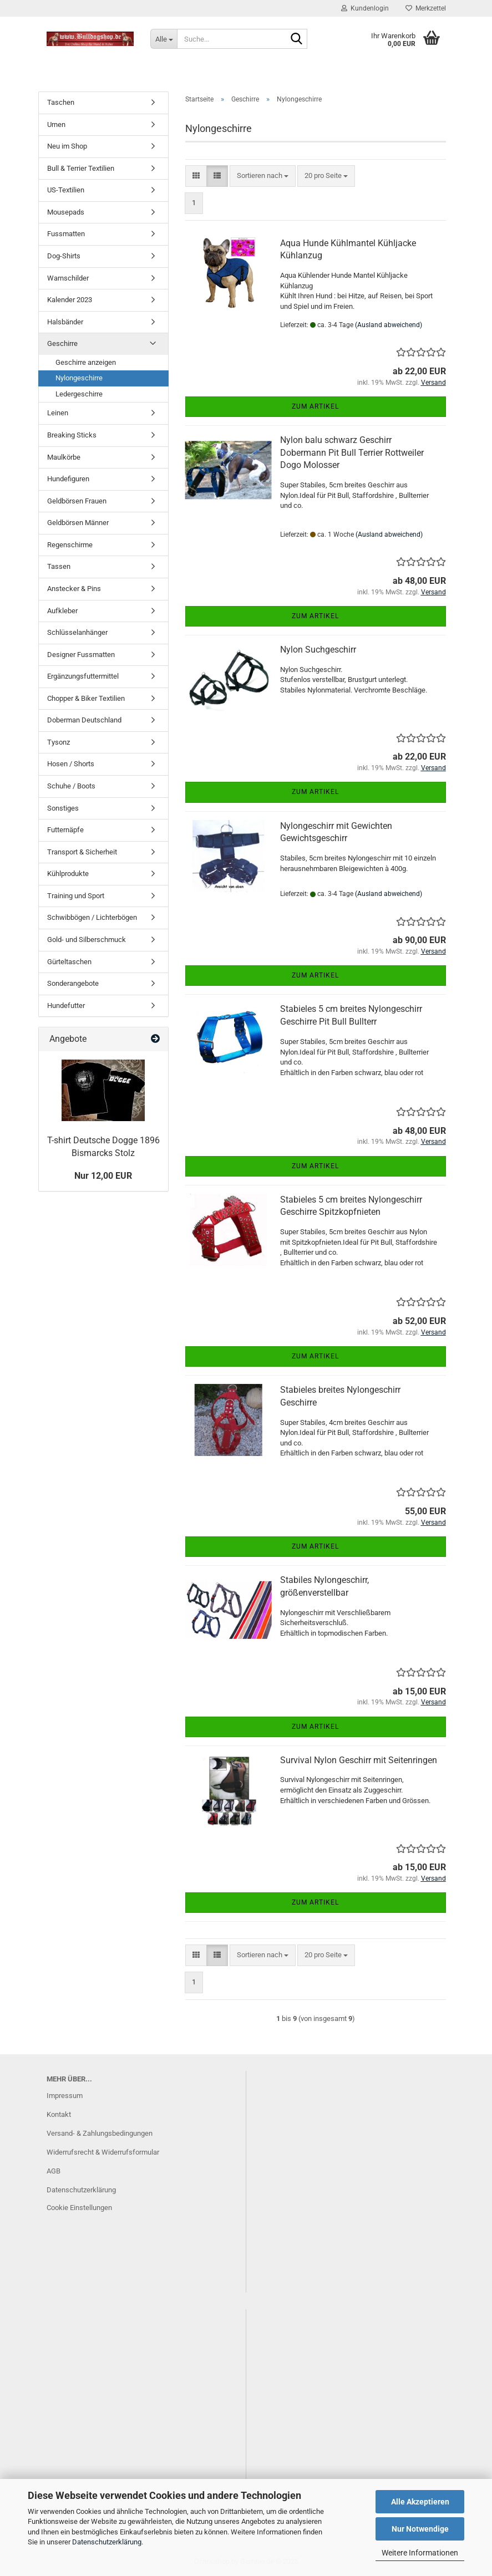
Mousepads (65, 212)
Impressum (65, 2095)
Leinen (57, 413)
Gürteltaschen (69, 962)
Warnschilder (68, 278)
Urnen (56, 124)
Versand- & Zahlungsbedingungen (100, 2133)
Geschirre (62, 343)
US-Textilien (65, 190)
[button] (196, 176)
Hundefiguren (68, 479)
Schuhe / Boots (71, 786)
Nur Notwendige (420, 2528)
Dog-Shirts (63, 256)
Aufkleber (62, 611)
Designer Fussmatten (81, 654)
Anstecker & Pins (74, 588)
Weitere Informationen (420, 2552)
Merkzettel (425, 8)
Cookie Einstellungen (79, 2207)
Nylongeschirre (79, 378)
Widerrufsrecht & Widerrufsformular (103, 2152)
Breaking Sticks (72, 435)
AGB (53, 2171)
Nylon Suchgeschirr (318, 649)
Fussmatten (66, 234)
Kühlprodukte (68, 873)
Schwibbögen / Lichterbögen (92, 917)
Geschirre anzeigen (85, 362)
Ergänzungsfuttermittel (83, 676)
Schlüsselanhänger (77, 632)
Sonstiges (63, 808)
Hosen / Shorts (70, 764)
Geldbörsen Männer (78, 522)
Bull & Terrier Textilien (80, 168)
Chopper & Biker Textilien (86, 698)
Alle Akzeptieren (420, 2501)
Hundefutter (66, 1005)
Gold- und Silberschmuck (86, 939)
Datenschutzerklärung (106, 2542)
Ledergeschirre (79, 394)
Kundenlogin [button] (365, 8)
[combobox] (263, 176)
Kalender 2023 (69, 300)
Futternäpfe (65, 830)
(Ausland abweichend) (388, 325)
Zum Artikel (315, 406)
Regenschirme (70, 545)
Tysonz (58, 742)
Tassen (58, 566)
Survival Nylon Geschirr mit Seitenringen (358, 1760)
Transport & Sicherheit (82, 852)
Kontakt (59, 2114)
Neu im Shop (67, 146)
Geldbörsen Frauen (76, 501)
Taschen (60, 102)
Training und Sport (75, 896)
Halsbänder (65, 322)
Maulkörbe (63, 457)
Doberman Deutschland (84, 720)
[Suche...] (163, 39)
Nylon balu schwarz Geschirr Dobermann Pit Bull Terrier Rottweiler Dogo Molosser (352, 453)
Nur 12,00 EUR (103, 1175)
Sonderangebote (73, 983)
